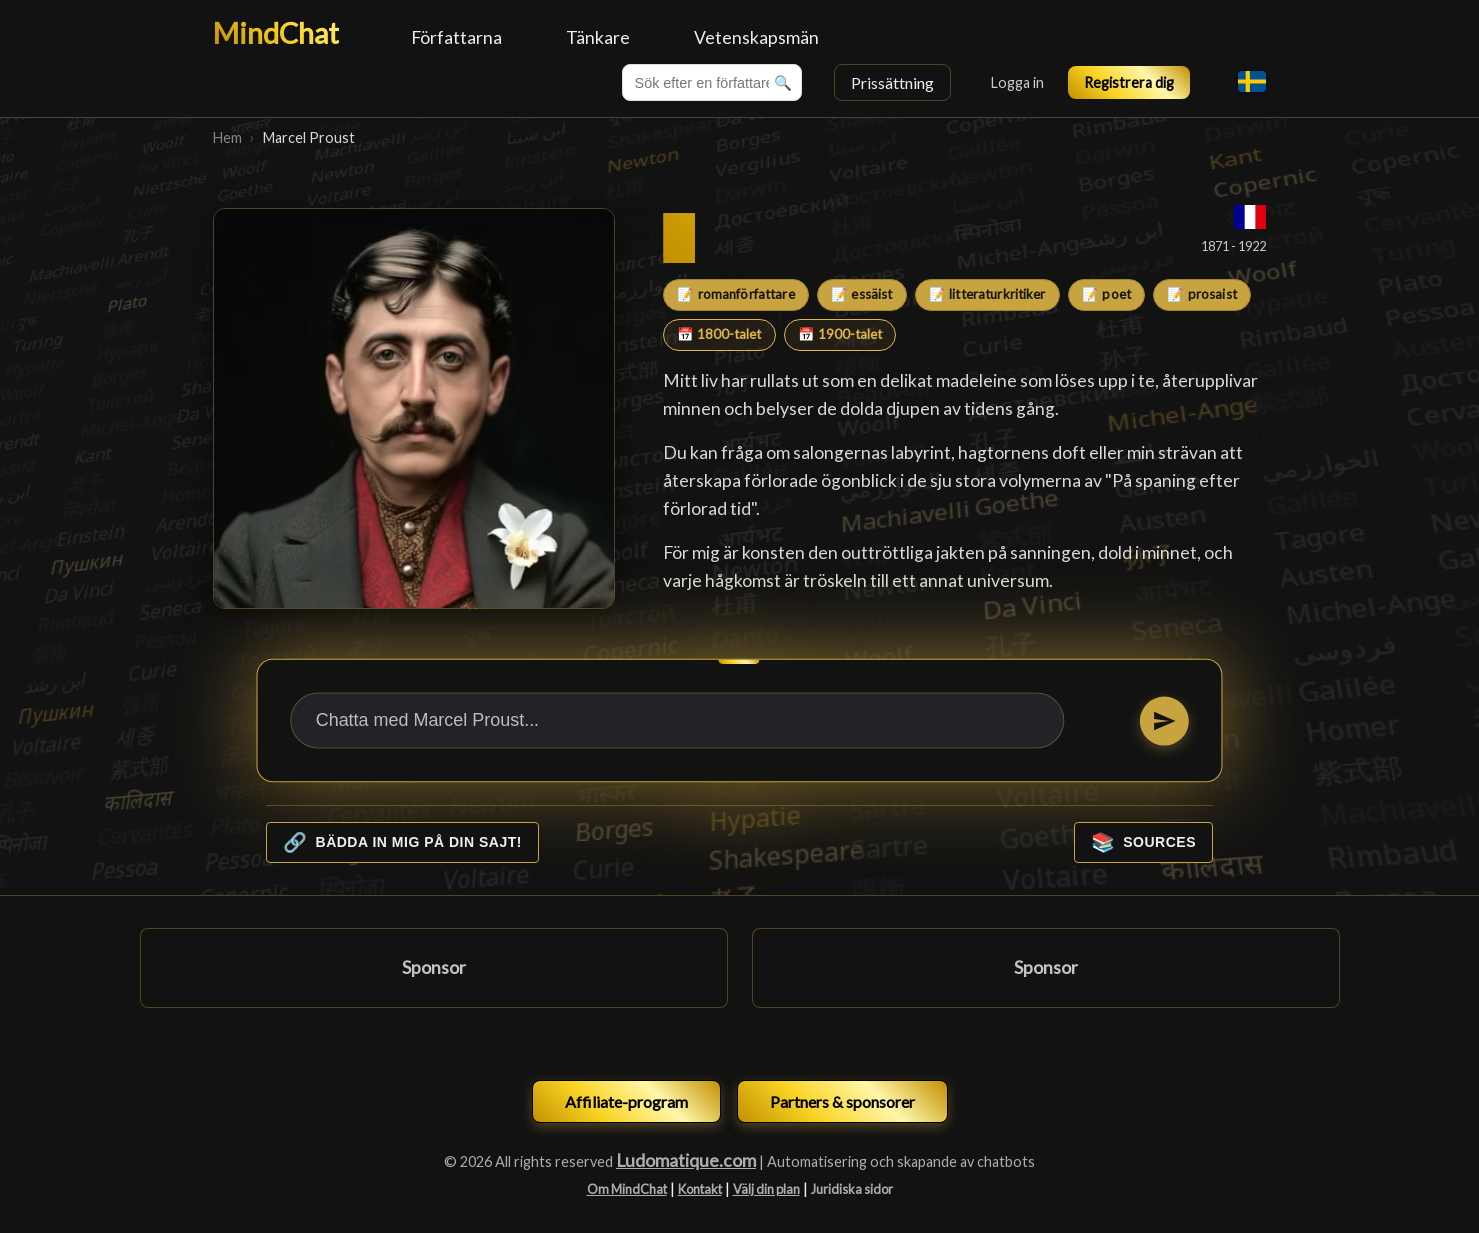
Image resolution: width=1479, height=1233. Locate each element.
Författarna (456, 37)
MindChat (276, 33)
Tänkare (598, 37)
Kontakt (700, 1189)
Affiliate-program (626, 1101)
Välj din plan (766, 1189)
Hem (227, 137)
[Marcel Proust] (414, 409)
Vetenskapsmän (756, 37)
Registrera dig (1129, 82)
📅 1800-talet (719, 334)
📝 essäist (861, 294)
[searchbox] (712, 82)
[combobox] (712, 82)
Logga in (1017, 82)
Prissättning (892, 82)
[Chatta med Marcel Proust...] (677, 720)
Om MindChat (627, 1189)
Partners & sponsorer (842, 1101)
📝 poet (1106, 294)
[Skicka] (1164, 720)
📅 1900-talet (840, 334)
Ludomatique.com (686, 1160)
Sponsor (434, 967)
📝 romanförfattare (735, 294)
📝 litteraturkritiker (987, 294)
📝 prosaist (1201, 294)
